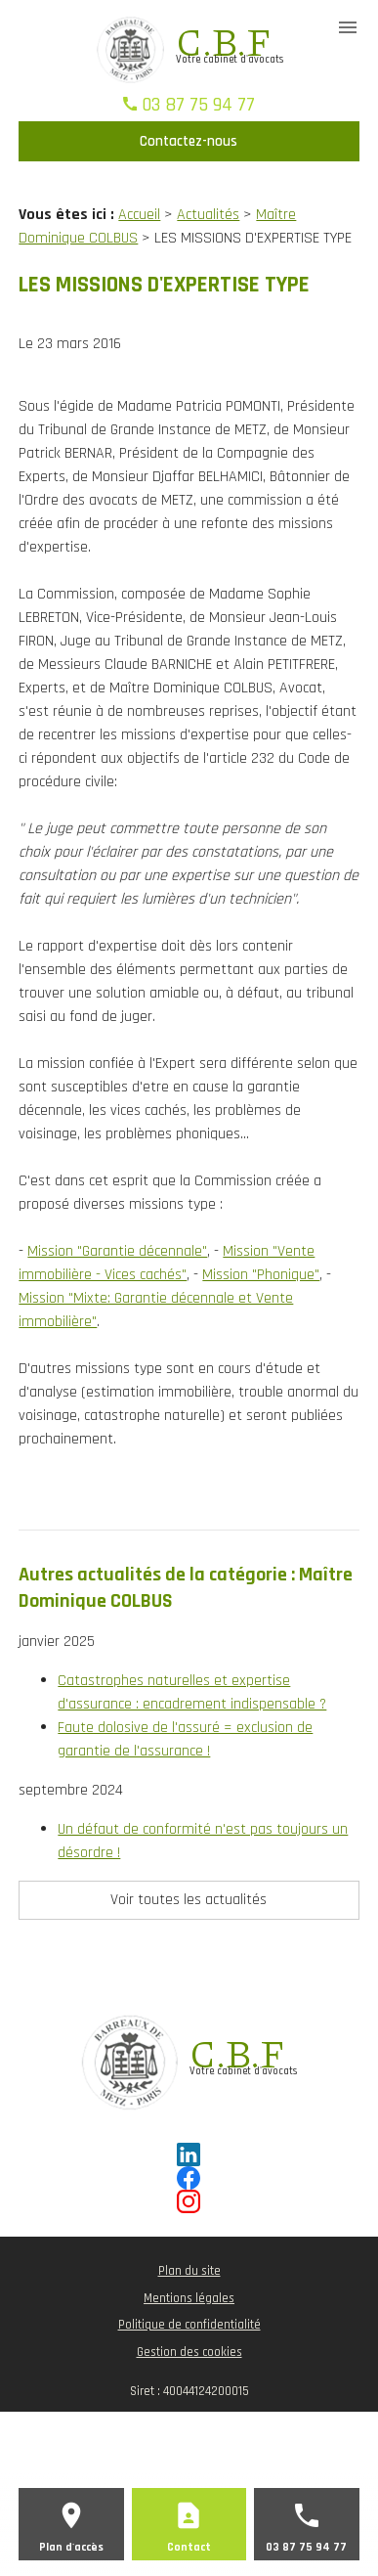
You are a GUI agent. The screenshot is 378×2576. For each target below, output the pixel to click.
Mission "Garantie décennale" (117, 1251)
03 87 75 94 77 (198, 104)
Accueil (139, 214)
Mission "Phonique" (260, 1275)
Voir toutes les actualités (188, 1899)
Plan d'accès (71, 2547)
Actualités (208, 214)
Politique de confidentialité (189, 2324)
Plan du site (189, 2271)
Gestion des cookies (189, 2352)
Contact (189, 2547)
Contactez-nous (188, 141)
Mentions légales (189, 2298)
